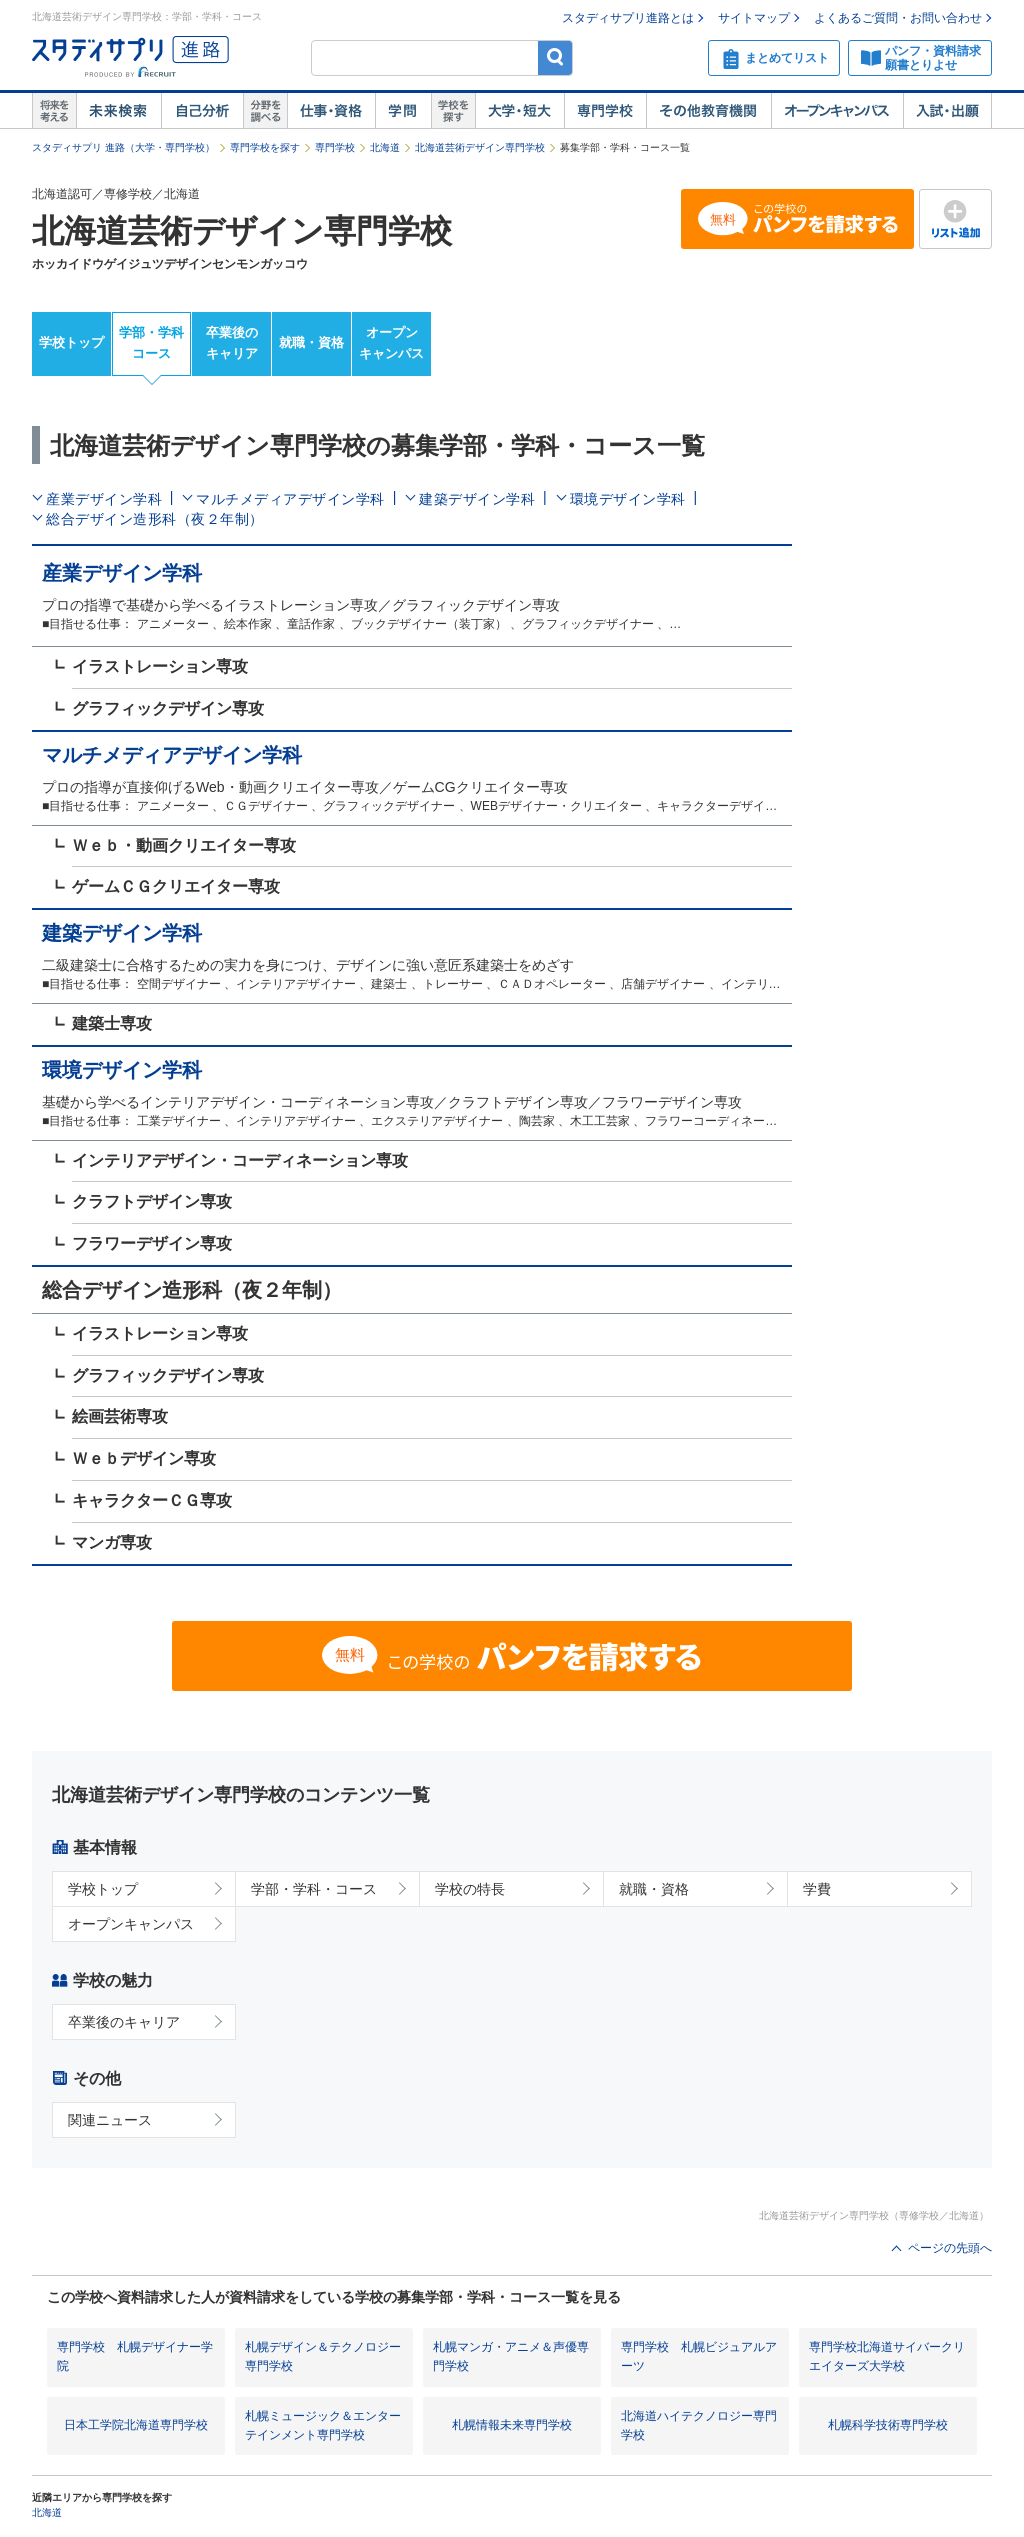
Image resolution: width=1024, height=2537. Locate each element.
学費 (817, 1889)
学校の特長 (470, 1889)
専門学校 (605, 111)
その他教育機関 (708, 111)
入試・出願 (947, 111)
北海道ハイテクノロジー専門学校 (699, 2425)
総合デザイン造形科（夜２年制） (155, 519)
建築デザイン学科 (477, 499)
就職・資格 (311, 342)
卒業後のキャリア (232, 343)
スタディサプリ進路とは (628, 18)
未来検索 (118, 111)
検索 (555, 57)
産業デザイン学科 (104, 499)
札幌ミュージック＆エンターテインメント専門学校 (323, 2425)
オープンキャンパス (837, 111)
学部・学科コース (151, 343)
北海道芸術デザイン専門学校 (480, 147)
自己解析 (202, 111)
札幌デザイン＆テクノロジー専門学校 (323, 2356)
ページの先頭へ (950, 2248)
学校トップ (71, 342)
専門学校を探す (265, 147)
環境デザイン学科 (628, 499)
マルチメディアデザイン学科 (290, 499)
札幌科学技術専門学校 (888, 2425)
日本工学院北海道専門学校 (136, 2425)
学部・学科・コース (314, 1889)
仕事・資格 (331, 111)
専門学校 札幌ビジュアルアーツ (699, 2356)
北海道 (385, 147)
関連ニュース (110, 2120)
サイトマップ (754, 18)
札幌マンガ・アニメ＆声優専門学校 (511, 2356)
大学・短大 (519, 111)
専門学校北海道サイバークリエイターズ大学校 (887, 2356)
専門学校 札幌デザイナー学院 (135, 2356)
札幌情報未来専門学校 (512, 2425)
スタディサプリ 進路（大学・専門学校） (123, 147)
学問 (403, 111)
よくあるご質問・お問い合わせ (898, 18)
